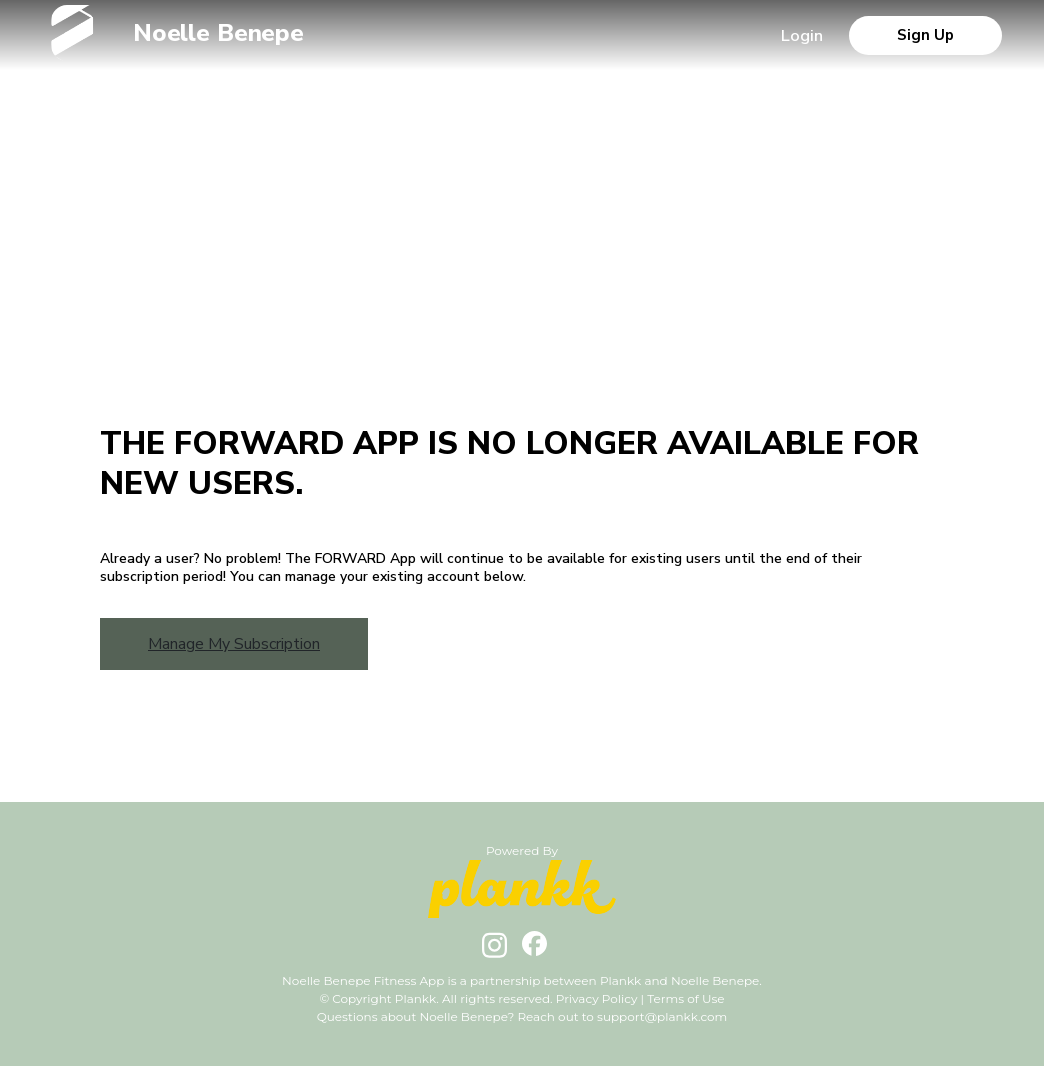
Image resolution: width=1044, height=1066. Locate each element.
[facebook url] (534, 950)
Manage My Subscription (234, 644)
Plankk (621, 980)
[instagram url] (494, 953)
